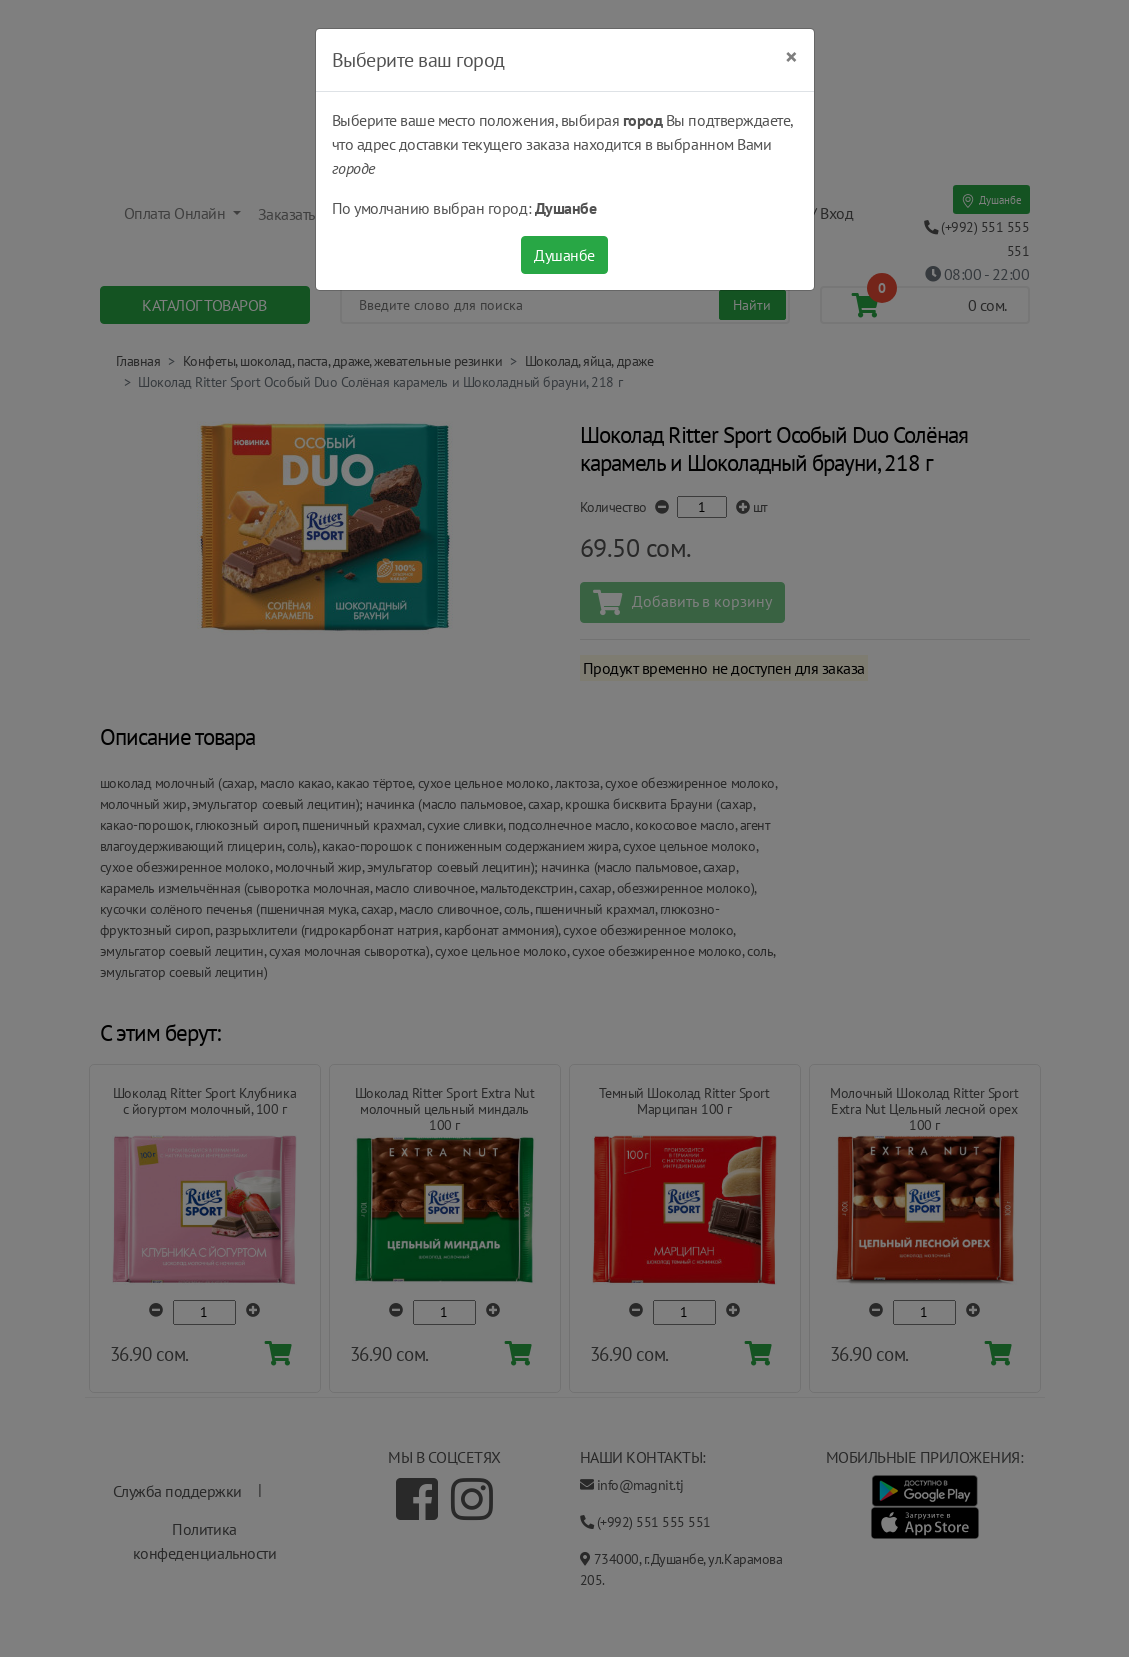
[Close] (791, 57)
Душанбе (564, 255)
